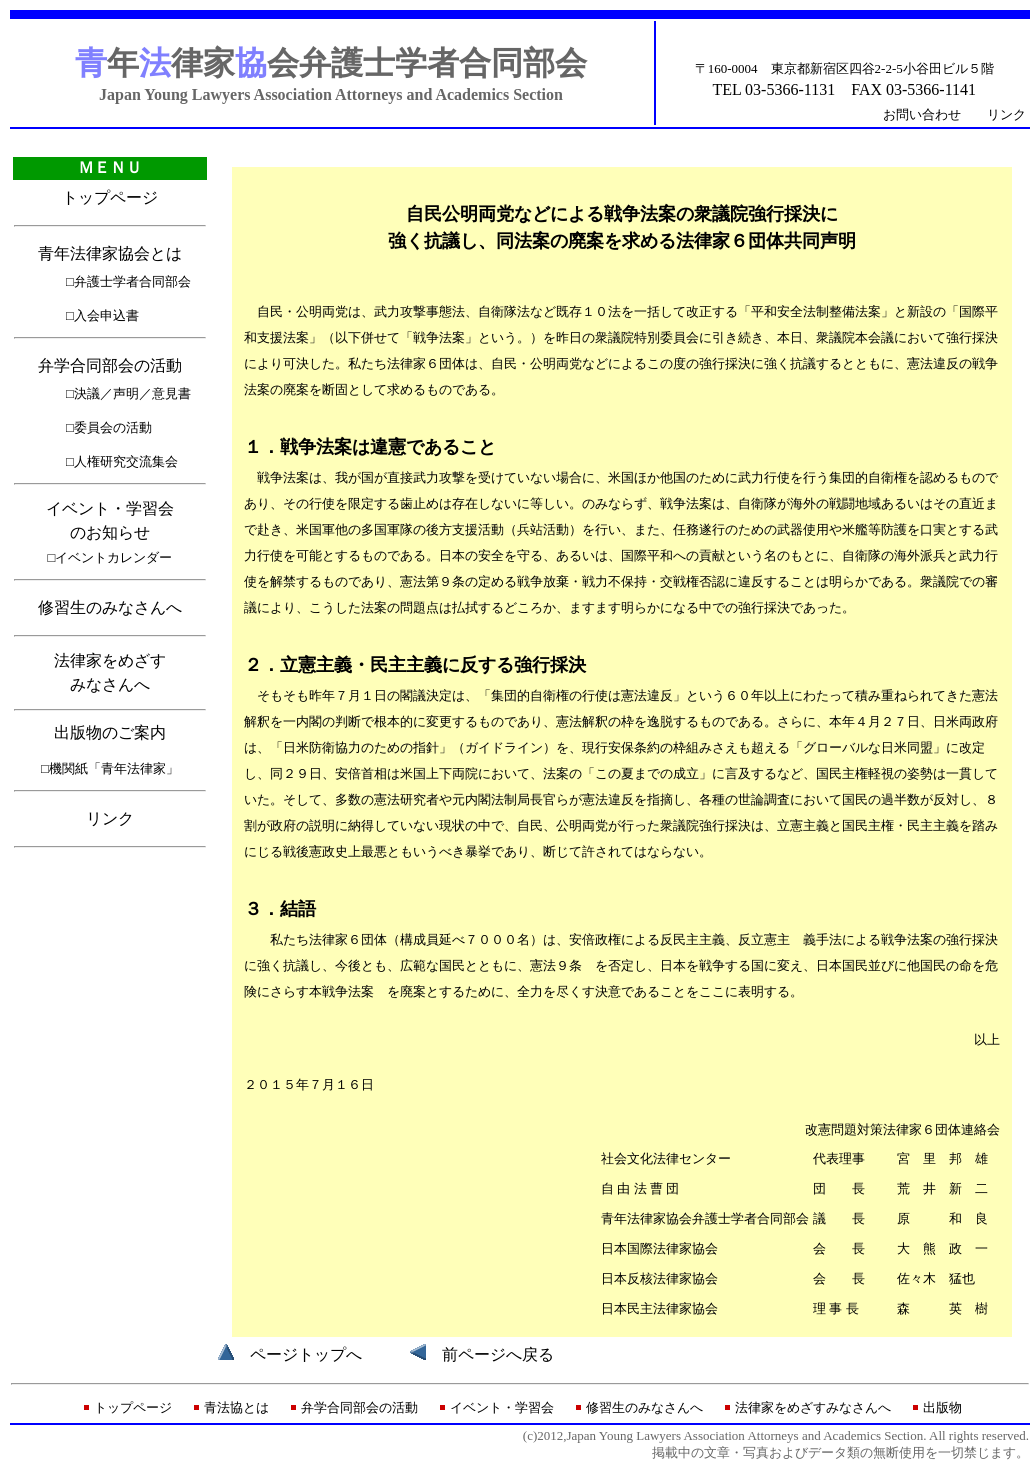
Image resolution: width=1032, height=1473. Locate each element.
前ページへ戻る (498, 1354)
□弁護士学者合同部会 (128, 281)
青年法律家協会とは (110, 253)
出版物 (942, 1407)
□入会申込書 (102, 315)
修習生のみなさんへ (110, 607)
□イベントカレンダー (110, 557)
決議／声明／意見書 (132, 393)
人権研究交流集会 (126, 461)
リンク (1006, 114)
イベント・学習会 (502, 1407)
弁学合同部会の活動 (110, 365)
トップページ (110, 197)
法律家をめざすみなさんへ (813, 1407)
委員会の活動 (113, 427)
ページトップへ (306, 1354)
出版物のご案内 (110, 732)
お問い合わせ (922, 114)
